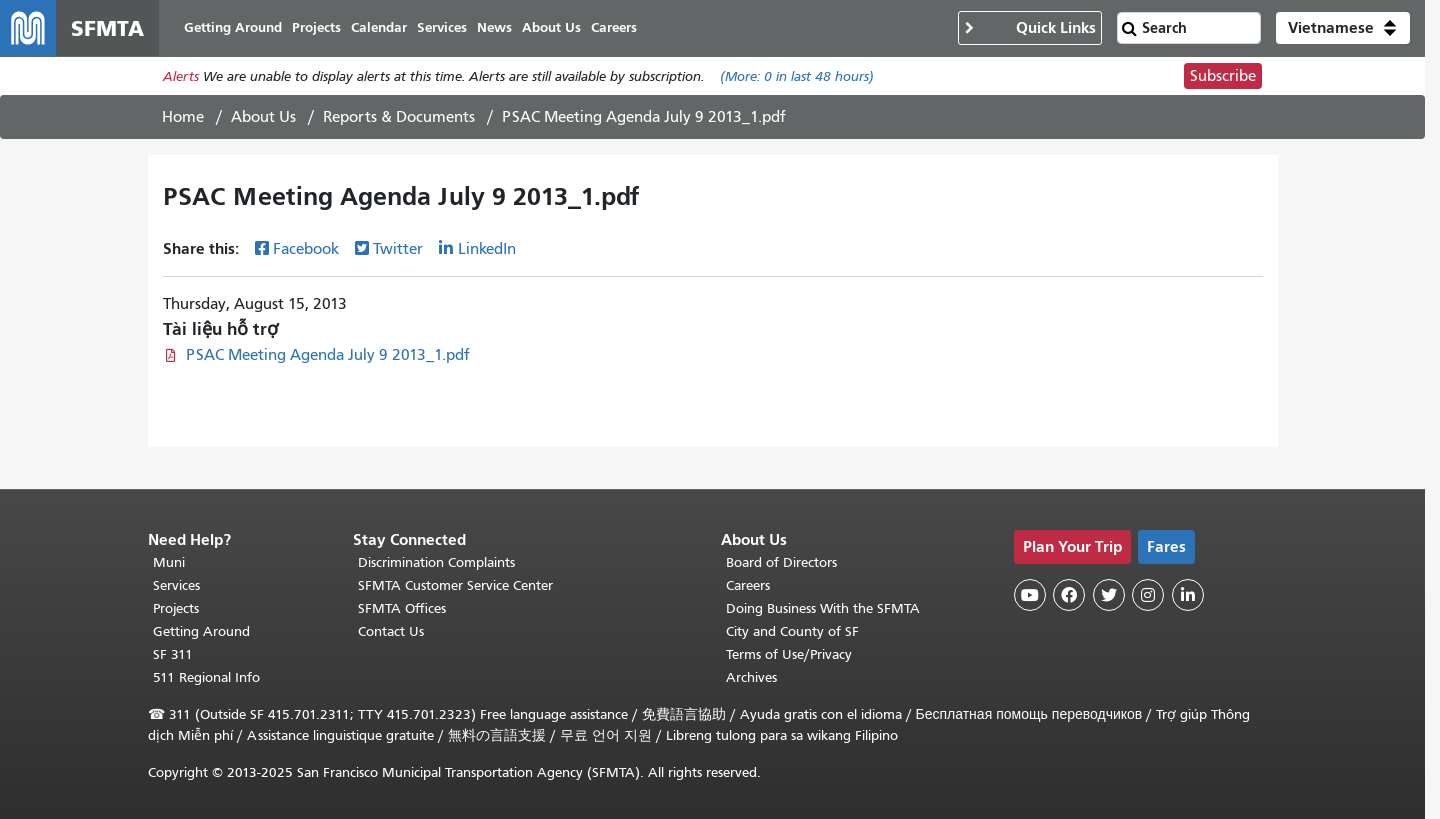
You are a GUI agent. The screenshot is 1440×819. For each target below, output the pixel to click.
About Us (263, 117)
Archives (751, 677)
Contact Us (391, 631)
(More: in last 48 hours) (797, 76)
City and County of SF (792, 631)
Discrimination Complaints (436, 562)
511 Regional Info (206, 677)
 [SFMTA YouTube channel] (1030, 595)
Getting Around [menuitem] (233, 27)
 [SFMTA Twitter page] (1109, 595)
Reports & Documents (399, 117)
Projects (176, 608)
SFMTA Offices (402, 608)
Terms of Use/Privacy (789, 654)
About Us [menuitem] (551, 27)
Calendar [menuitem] (379, 27)
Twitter (398, 249)
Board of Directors (781, 562)
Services (176, 585)
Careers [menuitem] (614, 27)
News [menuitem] (494, 27)
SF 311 (173, 654)
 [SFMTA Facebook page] (1069, 595)
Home (183, 117)
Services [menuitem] (442, 27)
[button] (1343, 28)
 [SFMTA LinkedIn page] (1188, 595)
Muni (169, 562)
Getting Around (201, 631)
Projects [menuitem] (316, 27)
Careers (748, 585)
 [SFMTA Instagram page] (1148, 595)
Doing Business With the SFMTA (823, 608)
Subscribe (1223, 76)
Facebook (306, 249)
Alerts (181, 76)
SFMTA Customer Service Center (455, 585)
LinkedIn (487, 249)
